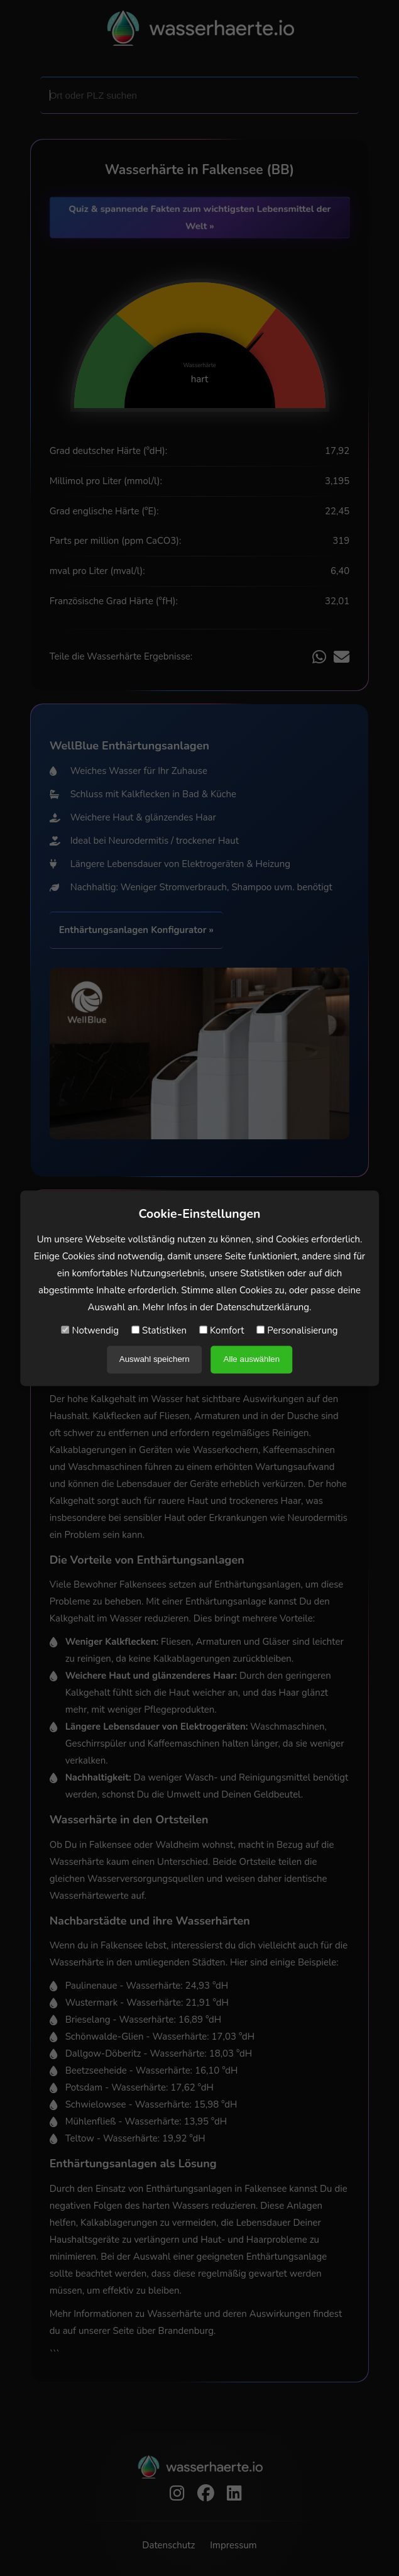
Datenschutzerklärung (262, 1307)
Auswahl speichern (154, 1359)
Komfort (221, 1330)
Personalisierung (296, 1330)
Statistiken (159, 1330)
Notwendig (90, 1330)
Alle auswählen (252, 1359)
